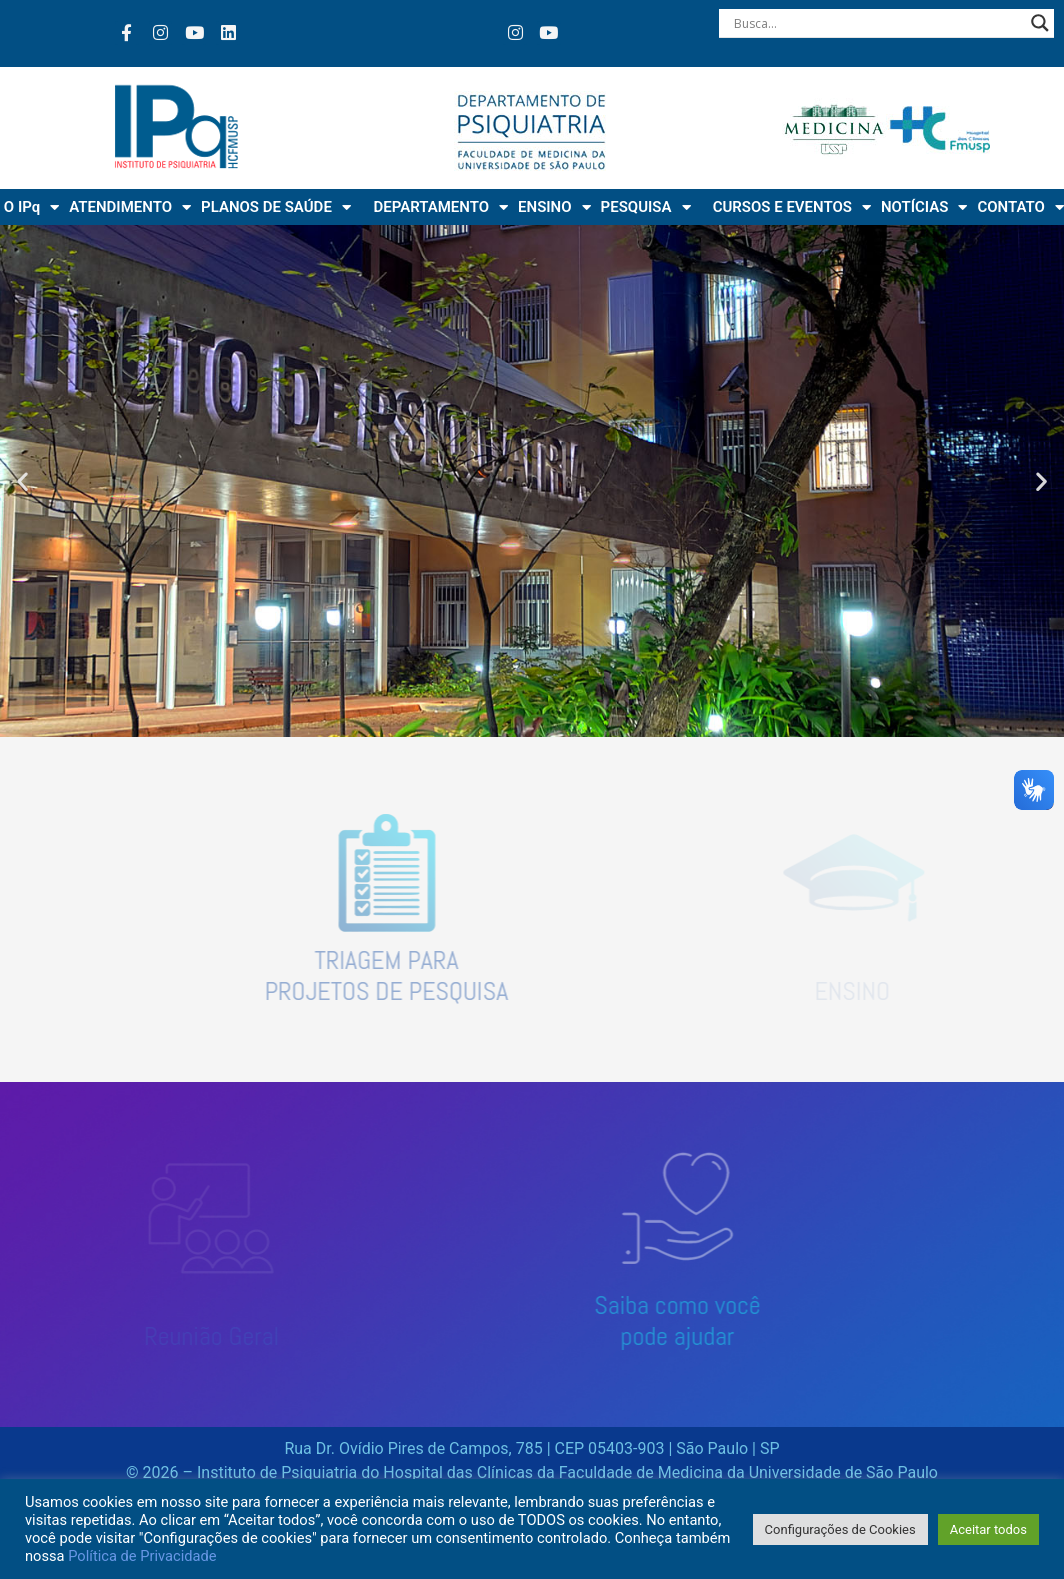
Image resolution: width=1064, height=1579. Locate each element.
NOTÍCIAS (924, 207)
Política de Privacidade (142, 1556)
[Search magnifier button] (1040, 23)
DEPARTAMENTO (440, 207)
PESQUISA (646, 207)
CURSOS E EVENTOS (792, 207)
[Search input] (877, 23)
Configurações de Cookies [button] (840, 1529)
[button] (22, 481)
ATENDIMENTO (130, 207)
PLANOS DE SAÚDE (276, 207)
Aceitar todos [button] (988, 1529)
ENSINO (554, 207)
